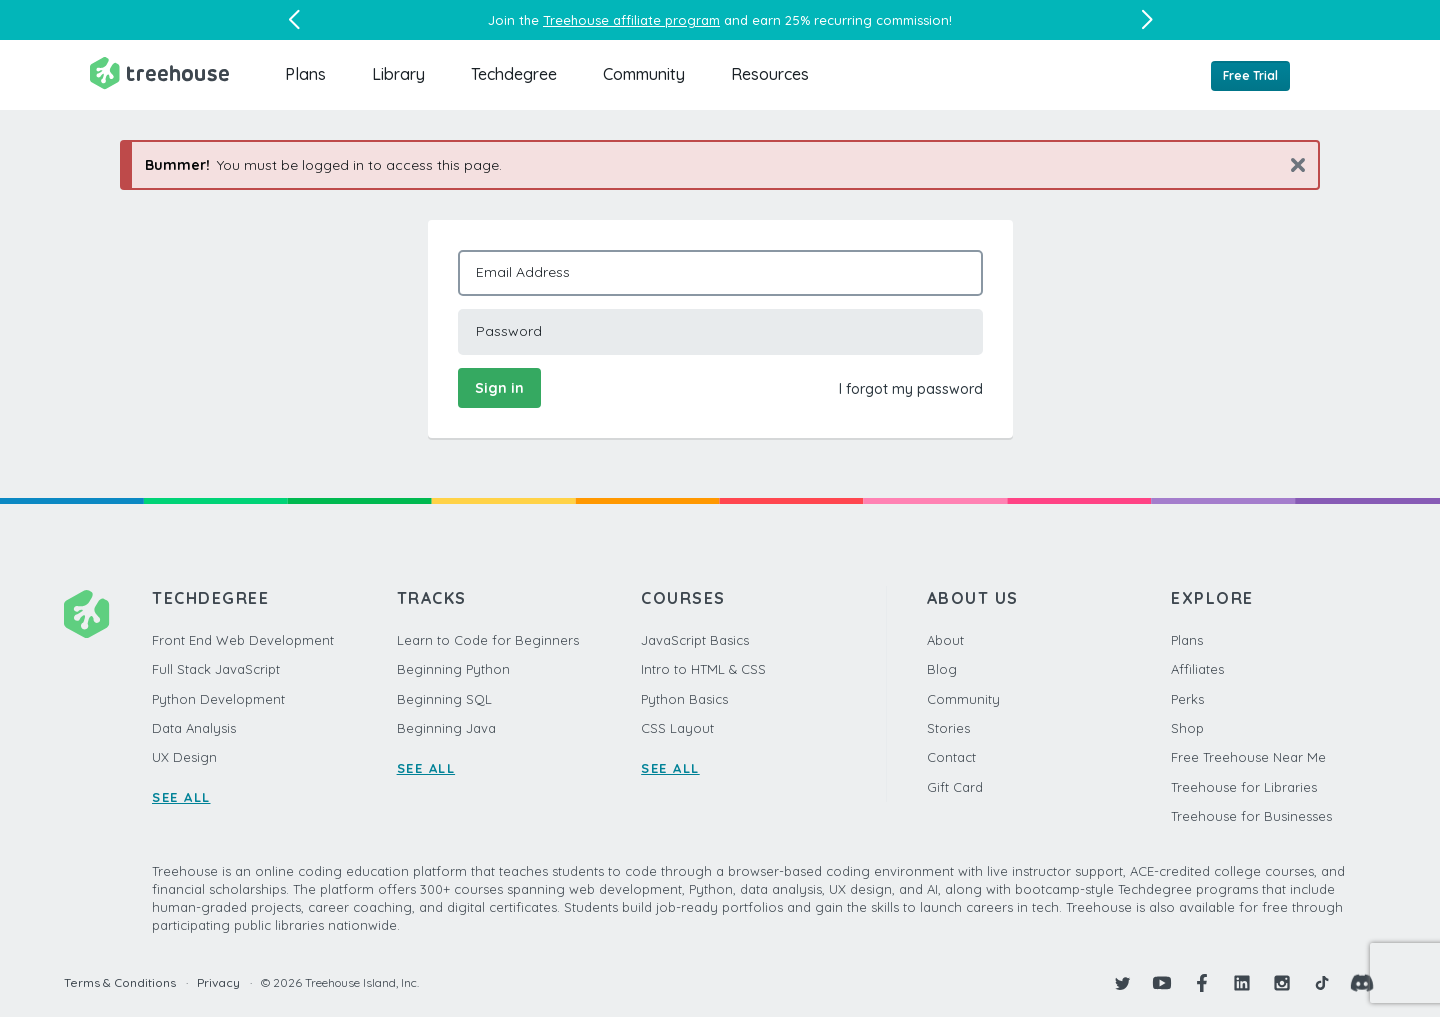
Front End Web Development (243, 640)
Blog (942, 669)
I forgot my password (911, 389)
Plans (305, 74)
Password (509, 331)
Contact (951, 757)
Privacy (218, 982)
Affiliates (1197, 669)
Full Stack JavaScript (216, 669)
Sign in (499, 388)
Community (644, 74)
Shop (1187, 728)
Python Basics (684, 699)
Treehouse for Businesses (1251, 816)
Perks (1187, 699)
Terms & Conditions (120, 982)
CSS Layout (677, 728)
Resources (770, 74)
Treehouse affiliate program (631, 20)
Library (398, 74)
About (945, 640)
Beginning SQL (444, 699)
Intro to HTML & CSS (703, 669)
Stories (948, 728)
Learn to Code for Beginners (488, 640)
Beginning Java (446, 728)
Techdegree (514, 74)
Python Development (218, 699)
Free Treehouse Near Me (1248, 757)
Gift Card (955, 787)
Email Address (523, 272)
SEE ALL (181, 797)
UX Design (184, 757)
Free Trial (1250, 75)
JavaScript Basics (695, 640)
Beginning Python (453, 669)
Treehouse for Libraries (1244, 787)
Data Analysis (194, 728)
